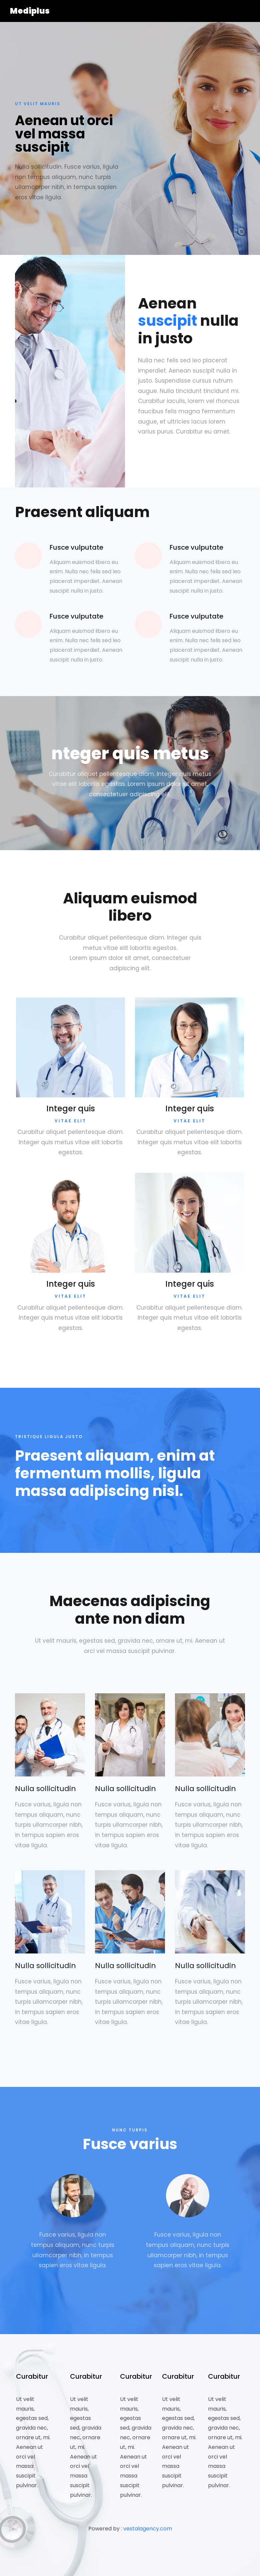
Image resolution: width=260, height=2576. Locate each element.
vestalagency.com (147, 2528)
